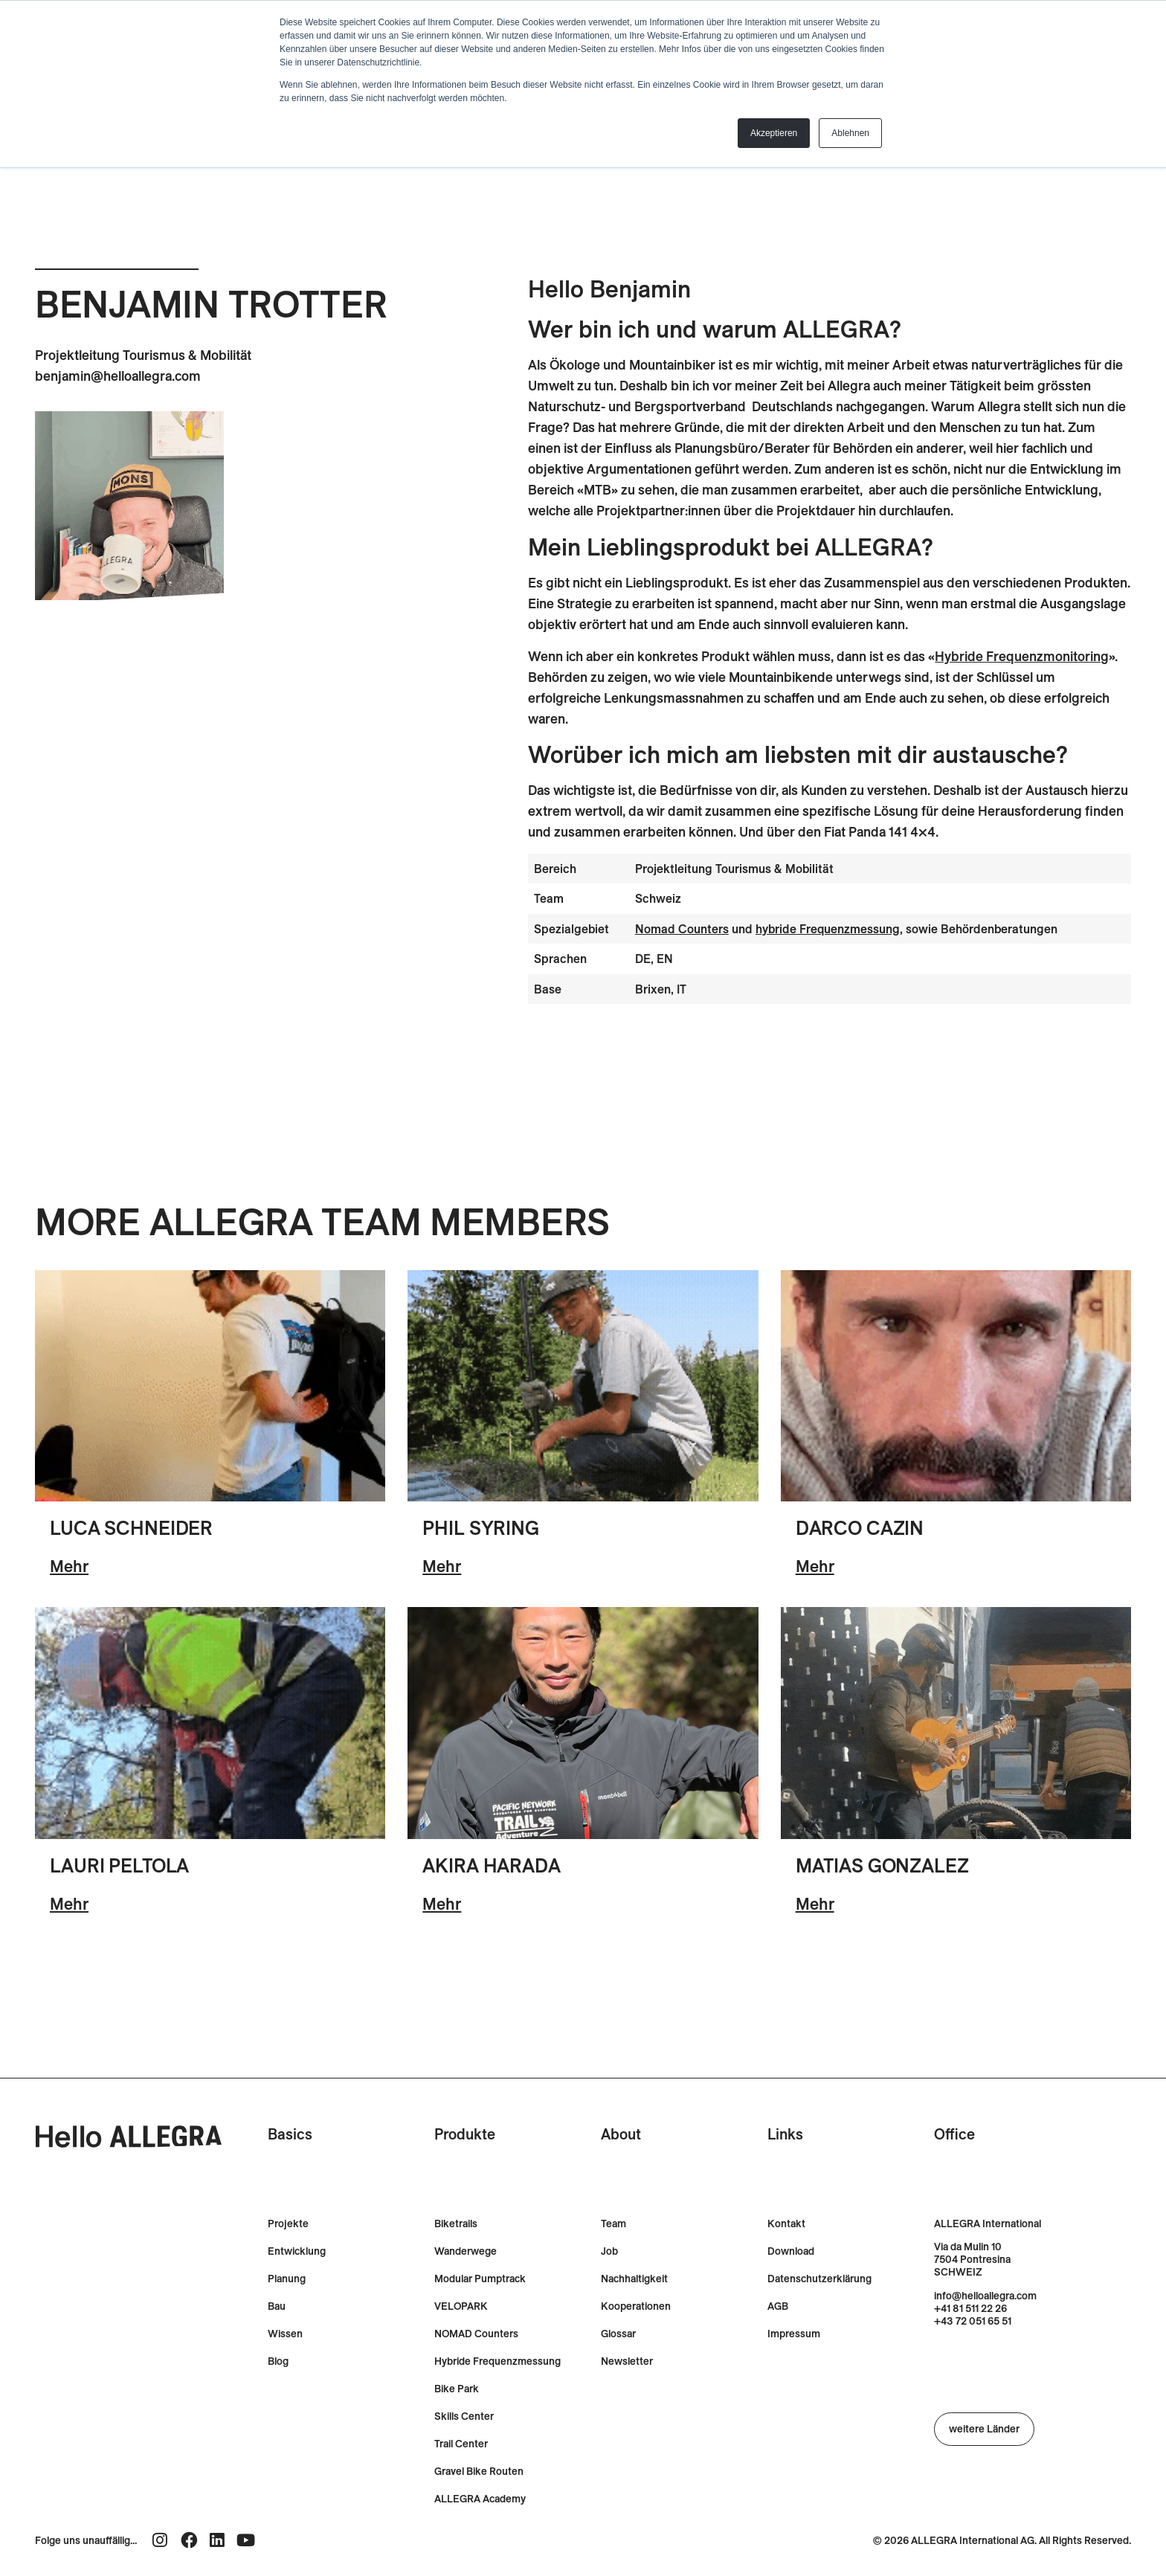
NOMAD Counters (476, 2334)
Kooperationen (636, 2306)
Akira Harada (491, 1865)
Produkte (464, 2134)
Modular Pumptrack (480, 2279)
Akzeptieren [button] (773, 133)
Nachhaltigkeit (634, 2279)
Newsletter (627, 2361)
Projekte (288, 2224)
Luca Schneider (131, 1528)
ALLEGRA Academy (480, 2499)
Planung (287, 2279)
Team (613, 2224)
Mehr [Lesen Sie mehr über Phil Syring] (441, 1566)
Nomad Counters (682, 928)
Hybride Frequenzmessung (497, 2361)
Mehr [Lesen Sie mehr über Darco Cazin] (815, 1566)
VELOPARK (461, 2306)
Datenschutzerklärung (819, 2279)
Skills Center (464, 2416)
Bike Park (456, 2389)
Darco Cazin (860, 1528)
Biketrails (455, 2224)
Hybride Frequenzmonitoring (1022, 656)
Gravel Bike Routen (479, 2471)
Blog (278, 2361)
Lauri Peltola (119, 1865)
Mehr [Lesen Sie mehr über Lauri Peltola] (69, 1903)
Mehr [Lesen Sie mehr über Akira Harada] (441, 1903)
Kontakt (786, 2224)
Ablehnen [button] (850, 133)
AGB (777, 2306)
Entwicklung (297, 2251)
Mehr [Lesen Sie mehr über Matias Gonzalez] (815, 1903)
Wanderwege (465, 2251)
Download (790, 2251)
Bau (277, 2306)
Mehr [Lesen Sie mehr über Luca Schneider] (69, 1566)
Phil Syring (480, 1528)
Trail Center (461, 2444)
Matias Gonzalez (882, 1865)
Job (609, 2251)
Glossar (618, 2334)
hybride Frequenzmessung (828, 928)
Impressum (793, 2334)
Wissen (285, 2334)
